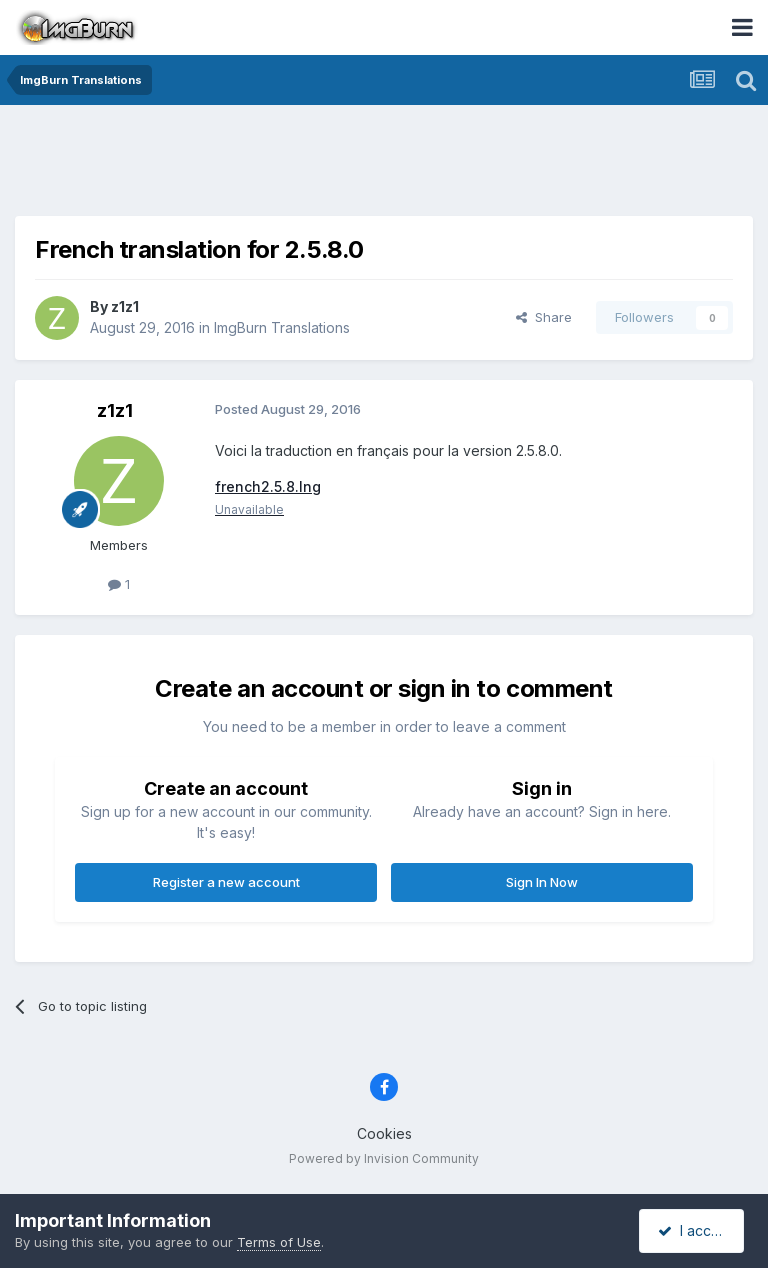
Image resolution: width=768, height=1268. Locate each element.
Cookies (384, 1133)
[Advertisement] (384, 165)
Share (544, 317)
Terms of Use (279, 1242)
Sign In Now (542, 882)
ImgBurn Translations (282, 327)
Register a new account (226, 882)
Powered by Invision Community (384, 1158)
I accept (694, 1230)
